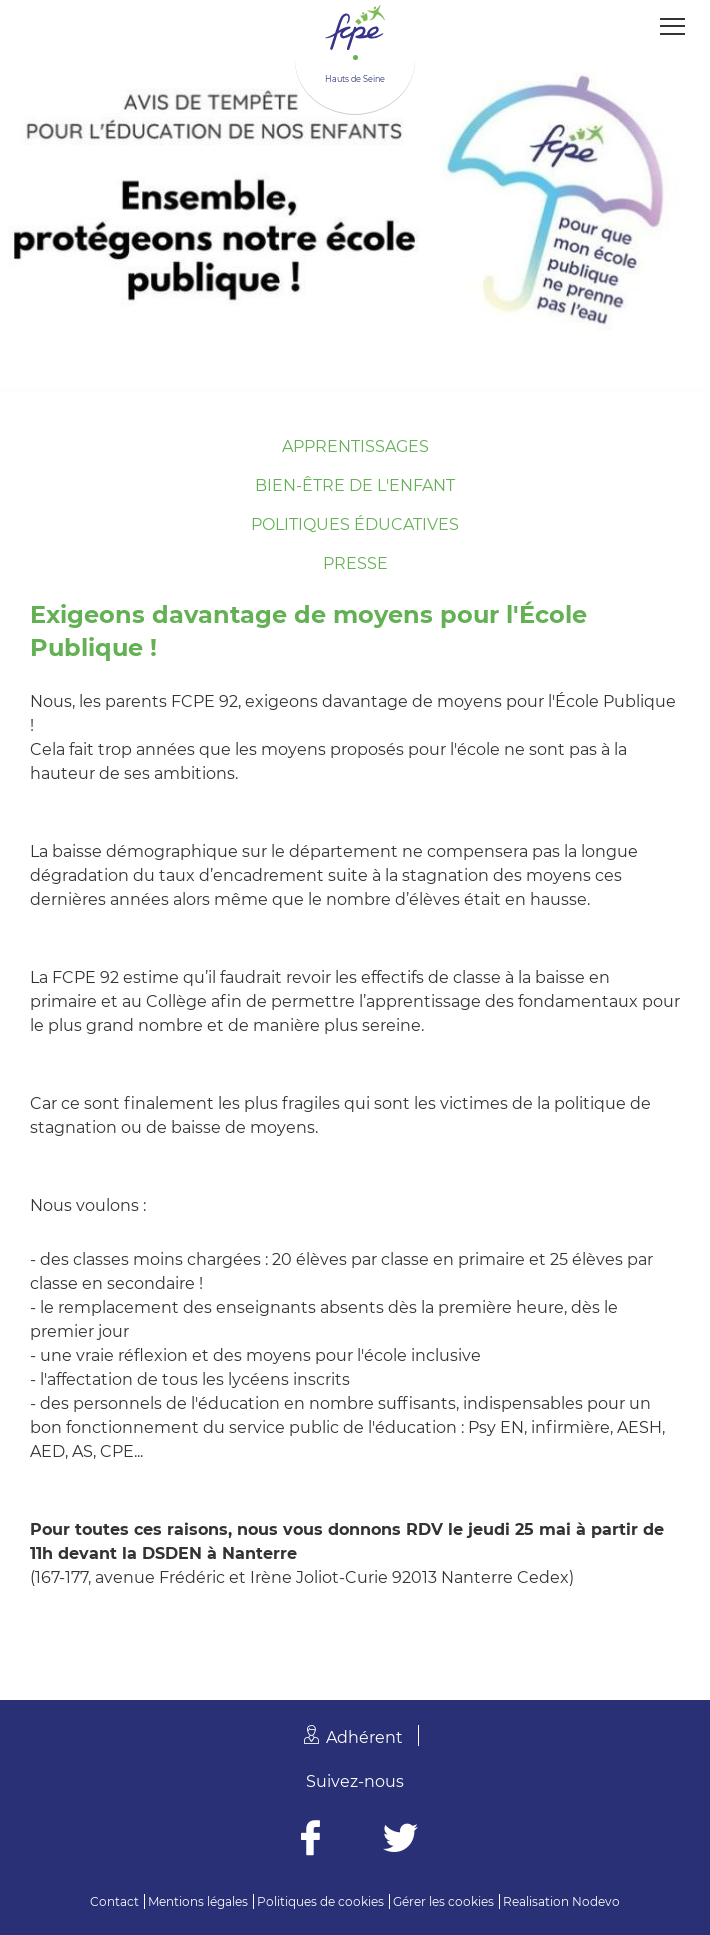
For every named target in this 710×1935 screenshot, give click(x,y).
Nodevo (596, 1901)
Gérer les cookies (443, 1901)
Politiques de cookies (320, 1901)
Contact (114, 1901)
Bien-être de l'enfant (355, 485)
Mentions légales (198, 1901)
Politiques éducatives (355, 524)
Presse (355, 563)
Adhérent (364, 1737)
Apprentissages (355, 446)
